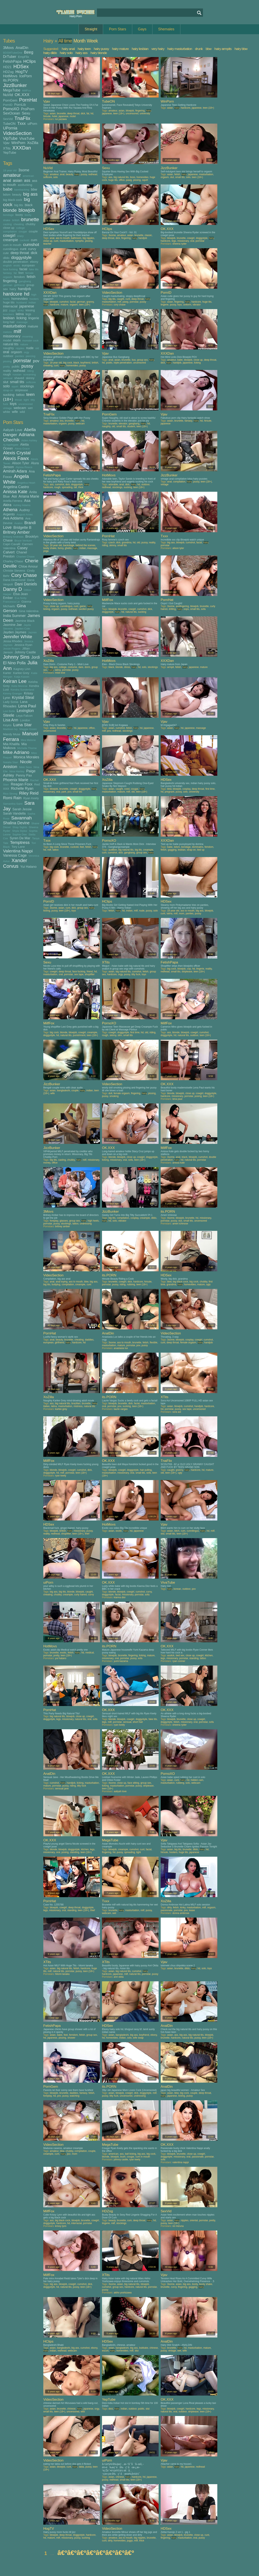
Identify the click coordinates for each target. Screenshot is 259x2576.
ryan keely (60, 1475)
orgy (26, 352)
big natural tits (121, 177)
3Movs (8, 48)
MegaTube (11, 90)
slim (120, 1035)
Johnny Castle (25, 652)
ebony (34, 261)
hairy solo (66, 53)
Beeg (28, 52)
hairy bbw (241, 49)
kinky (21, 310)
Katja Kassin (21, 676)
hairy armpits (222, 49)
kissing (30, 310)
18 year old (10, 170)
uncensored (25, 404)
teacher (47, 243)
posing (198, 1096)
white (6, 411)
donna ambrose (180, 1913)
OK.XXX (22, 94)
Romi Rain (12, 798)
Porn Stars (117, 29)
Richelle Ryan (22, 788)
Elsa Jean (20, 594)
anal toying (61, 1281)
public (16, 366)
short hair (138, 1722)
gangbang (25, 281)
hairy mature (120, 49)
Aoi (14, 496)
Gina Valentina (28, 611)
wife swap (138, 2037)
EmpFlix (23, 56)
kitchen (209, 1655)
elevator (123, 423)
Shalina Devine (16, 823)
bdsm (7, 194)
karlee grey (61, 1409)
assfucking (25, 184)
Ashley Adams (22, 505)
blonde (10, 210)
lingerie (33, 318)
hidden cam (197, 1780)
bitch (176, 1530)
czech (111, 542)
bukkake (143, 2347)
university (145, 113)
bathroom (76, 238)
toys (13, 404)
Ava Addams (13, 518)
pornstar (22, 360)
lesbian (9, 318)
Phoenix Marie (15, 780)
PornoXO (11, 109)
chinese (154, 2347)
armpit (170, 667)
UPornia (10, 128)
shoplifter (90, 974)
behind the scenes (85, 545)
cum (34, 240)
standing (193, 1658)
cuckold (24, 240)
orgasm (16, 352)
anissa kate (178, 1162)
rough (7, 374)
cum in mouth (12, 245)
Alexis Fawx (16, 458)
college (20, 227)
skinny (30, 378)
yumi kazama (121, 1661)
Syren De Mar (20, 838)
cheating (19, 224)
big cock (67, 362)
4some (170, 1217)
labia (81, 2466)
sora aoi (176, 1411)
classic (148, 235)
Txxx (21, 123)
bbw (34, 189)
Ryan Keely (31, 798)
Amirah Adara (15, 471)
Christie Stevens (14, 570)
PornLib (20, 104)
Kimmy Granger (12, 693)
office (121, 180)
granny (90, 301)
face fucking (10, 269)
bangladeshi (63, 1090)
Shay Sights (19, 827)
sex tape (78, 974)
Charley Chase (13, 561)
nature (24, 344)
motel (73, 116)
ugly (208, 1284)
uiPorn (32, 123)
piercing (30, 356)
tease (192, 1910)
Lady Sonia (10, 702)
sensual (8, 378)
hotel (54, 116)
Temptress (20, 842)
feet (20, 272)
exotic (119, 1530)
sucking (8, 394)
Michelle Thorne (27, 748)
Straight (91, 29)
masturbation (14, 326)
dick (34, 253)
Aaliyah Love (12, 430)
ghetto (68, 548)
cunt (23, 249)
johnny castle (121, 2159)
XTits (7, 148)
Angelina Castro (16, 487)
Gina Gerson (14, 608)
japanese (26, 306)
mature (33, 326)
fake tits (33, 269)
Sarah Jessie (22, 809)
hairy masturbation (179, 49)
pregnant (169, 791)
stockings (27, 386)
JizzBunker (15, 85)
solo (6, 386)
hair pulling (146, 1470)
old (37, 348)
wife (15, 411)
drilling (172, 609)
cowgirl (9, 235)
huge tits (9, 302)
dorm (87, 667)
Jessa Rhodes (12, 641)
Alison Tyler (20, 463)
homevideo (19, 298)
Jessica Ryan (23, 644)
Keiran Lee (15, 681)
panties (19, 356)
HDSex (21, 66)
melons (7, 332)
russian (17, 374)
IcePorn (25, 76)
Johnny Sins (16, 657)
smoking (114, 1096)
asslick (170, 1655)
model (7, 340)
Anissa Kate (15, 491)
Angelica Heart (26, 482)
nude (30, 348)
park (64, 791)
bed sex (180, 1655)
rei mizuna (178, 2226)
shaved (19, 378)
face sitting (133, 1782)
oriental (194, 2220)
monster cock (30, 340)
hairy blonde (98, 53)
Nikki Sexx (25, 767)
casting (7, 224)
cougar (23, 231)
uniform (187, 304)
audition (112, 849)
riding (30, 370)
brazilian (76, 1403)
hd (27, 294)
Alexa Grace (22, 448)
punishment (79, 1035)
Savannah (21, 817)
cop (189, 968)
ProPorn (27, 109)
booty (19, 214)
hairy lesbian (140, 49)
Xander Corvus (15, 863)
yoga (46, 551)
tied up (200, 849)
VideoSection (17, 133)
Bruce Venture (23, 540)
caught (120, 299)
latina (20, 314)
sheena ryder (179, 243)
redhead (19, 370)
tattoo (20, 394)
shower (71, 2037)
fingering (10, 281)
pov (36, 361)
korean (177, 1588)
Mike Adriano (16, 752)
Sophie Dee (19, 834)
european (28, 265)
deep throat (20, 253)
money (46, 1162)
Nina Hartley (16, 771)
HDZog (8, 72)
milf (17, 331)
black (29, 205)
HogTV (21, 71)
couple (33, 231)
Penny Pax (24, 775)
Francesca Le (11, 601)
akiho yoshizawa (123, 2292)
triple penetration (123, 362)
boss (132, 177)
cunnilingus (10, 249)
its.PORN (10, 80)
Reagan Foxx (21, 784)
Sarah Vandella (14, 813)
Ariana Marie (29, 496)
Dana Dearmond (14, 580)
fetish (31, 277)
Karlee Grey (21, 673)
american (28, 175)
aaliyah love (120, 1791)
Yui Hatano (28, 866)
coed (127, 788)
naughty (8, 348)
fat (15, 272)
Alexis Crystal (17, 452)
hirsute (47, 116)
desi (110, 2408)
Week (92, 40)
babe (8, 189)
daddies (89, 1339)
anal (7, 180)
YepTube (9, 152)
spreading (67, 487)
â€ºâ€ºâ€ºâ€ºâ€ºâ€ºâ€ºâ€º (95, 2552)
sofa (203, 609)
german (7, 285)
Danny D (12, 589)
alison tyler (178, 548)
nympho (79, 240)
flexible (153, 1342)
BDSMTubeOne (12, 52)
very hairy (157, 49)
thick (80, 487)
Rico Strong (10, 793)
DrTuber (9, 57)
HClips (29, 61)
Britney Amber (16, 532)
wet (30, 408)
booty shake (49, 548)
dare (80, 667)
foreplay (54, 1220)
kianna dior (120, 1597)
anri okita (119, 1976)
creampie (10, 240)
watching (74, 2095)
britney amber (62, 1226)
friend (90, 971)
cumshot (31, 244)
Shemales (166, 29)
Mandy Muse (11, 734)
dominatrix (197, 847)
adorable (113, 484)
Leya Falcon (24, 715)
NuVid (8, 95)
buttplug (56, 1284)
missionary (11, 336)
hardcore (12, 294)
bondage (8, 214)
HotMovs (10, 76)
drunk (199, 49)
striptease (21, 390)
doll (110, 1093)
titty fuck (136, 974)
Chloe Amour (28, 566)
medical (89, 1652)
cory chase (119, 304)
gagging (172, 849)
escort (105, 2350)
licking (21, 318)
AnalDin (22, 48)
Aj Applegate (10, 444)
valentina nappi (180, 2162)
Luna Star (22, 724)
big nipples (88, 238)
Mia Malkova (15, 746)
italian (46, 1406)
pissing (7, 361)
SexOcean (11, 113)
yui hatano (60, 1658)
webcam (20, 408)
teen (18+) (118, 113)
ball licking (130, 2153)
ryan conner (178, 1661)
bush (122, 2156)
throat (18, 399)
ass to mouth (63, 238)
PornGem (10, 100)
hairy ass (81, 53)
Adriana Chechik (18, 437)
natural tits (10, 344)
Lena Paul (27, 706)
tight (26, 399)
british (15, 220)
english (7, 265)
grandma (126, 542)
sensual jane (62, 1788)
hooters (34, 298)
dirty (169, 1907)
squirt (15, 386)
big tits (18, 205)
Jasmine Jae (12, 624)
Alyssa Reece (24, 467)
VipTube (10, 138)
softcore (31, 382)
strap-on (8, 390)
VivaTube (26, 139)
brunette (30, 219)
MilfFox (26, 90)
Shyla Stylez (19, 830)
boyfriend (85, 362)
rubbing (131, 1284)
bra (61, 420)
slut (5, 382)
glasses (64, 1220)
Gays (142, 29)
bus (134, 359)
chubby (30, 224)
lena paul (177, 1099)
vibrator (197, 304)
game (83, 606)
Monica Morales (26, 757)
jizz (5, 310)
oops (186, 609)
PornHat (28, 100)
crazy (20, 235)
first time (209, 788)
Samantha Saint (12, 803)
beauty (16, 194)
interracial (10, 306)
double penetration (15, 261)
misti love (60, 672)
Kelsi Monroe (19, 686)
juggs (12, 310)
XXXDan (21, 147)
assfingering (182, 606)
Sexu (26, 113)
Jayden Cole (22, 628)
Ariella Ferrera (12, 500)
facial (23, 269)
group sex (142, 359)
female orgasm (122, 1093)
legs (28, 314)
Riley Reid (28, 793)
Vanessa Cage (15, 855)
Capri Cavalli (11, 544)
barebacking (21, 189)
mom (17, 340)
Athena (10, 509)
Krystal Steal (23, 697)
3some (23, 170)
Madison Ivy (10, 729)
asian (17, 180)
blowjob (26, 210)
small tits (17, 382)
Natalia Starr (10, 762)
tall (75, 487)
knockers (8, 314)
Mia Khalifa (11, 744)
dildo (6, 258)
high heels (93, 1220)
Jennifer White (17, 636)
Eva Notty (21, 598)
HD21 (7, 67)
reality (7, 370)
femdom (19, 277)
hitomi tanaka (62, 1974)
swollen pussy (86, 609)
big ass (30, 194)
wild (22, 411)
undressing (86, 1223)
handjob (24, 289)
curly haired (80, 1594)
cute (6, 253)
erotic (17, 265)
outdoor (8, 356)
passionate (166, 1910)
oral (6, 352)
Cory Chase (24, 575)
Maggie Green (28, 729)
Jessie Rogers (11, 648)
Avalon (18, 523)
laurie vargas (121, 1409)
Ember (8, 598)
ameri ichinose (180, 1223)
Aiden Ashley (29, 440)
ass (27, 180)
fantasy (7, 272)
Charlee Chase (25, 556)
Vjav (6, 143)
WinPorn (18, 143)
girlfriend (19, 285)
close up (8, 227)
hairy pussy (101, 49)
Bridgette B (22, 528)
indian (32, 302)
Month (79, 40)
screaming (29, 374)
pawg (129, 180)
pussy (27, 366)
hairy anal (68, 49)
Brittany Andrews (13, 536)
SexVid (8, 119)
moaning (27, 336)
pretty (6, 366)
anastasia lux (121, 1348)
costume (72, 667)
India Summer (14, 616)
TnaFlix (22, 118)
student (131, 426)
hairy (13, 289)
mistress (78, 1406)
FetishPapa (12, 61)
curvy (32, 249)
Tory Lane (18, 846)
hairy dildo (50, 53)
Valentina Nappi (18, 851)
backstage (68, 545)
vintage (7, 408)
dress (127, 667)
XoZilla (32, 143)
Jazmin (32, 632)
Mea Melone (28, 740)
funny (60, 548)
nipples (20, 348)
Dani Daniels (26, 584)
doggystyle (21, 257)
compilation (10, 231)
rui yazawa (61, 119)
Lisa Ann (10, 720)
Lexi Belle (9, 711)
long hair (9, 322)
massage (22, 322)
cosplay (186, 788)
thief (87, 1533)
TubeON (9, 123)
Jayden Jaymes (14, 632)
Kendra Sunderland (22, 689)
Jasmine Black (25, 620)
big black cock (12, 199)
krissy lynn (60, 2226)
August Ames (25, 514)
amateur (12, 175)
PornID (8, 104)
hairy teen (84, 49)
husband (21, 302)
